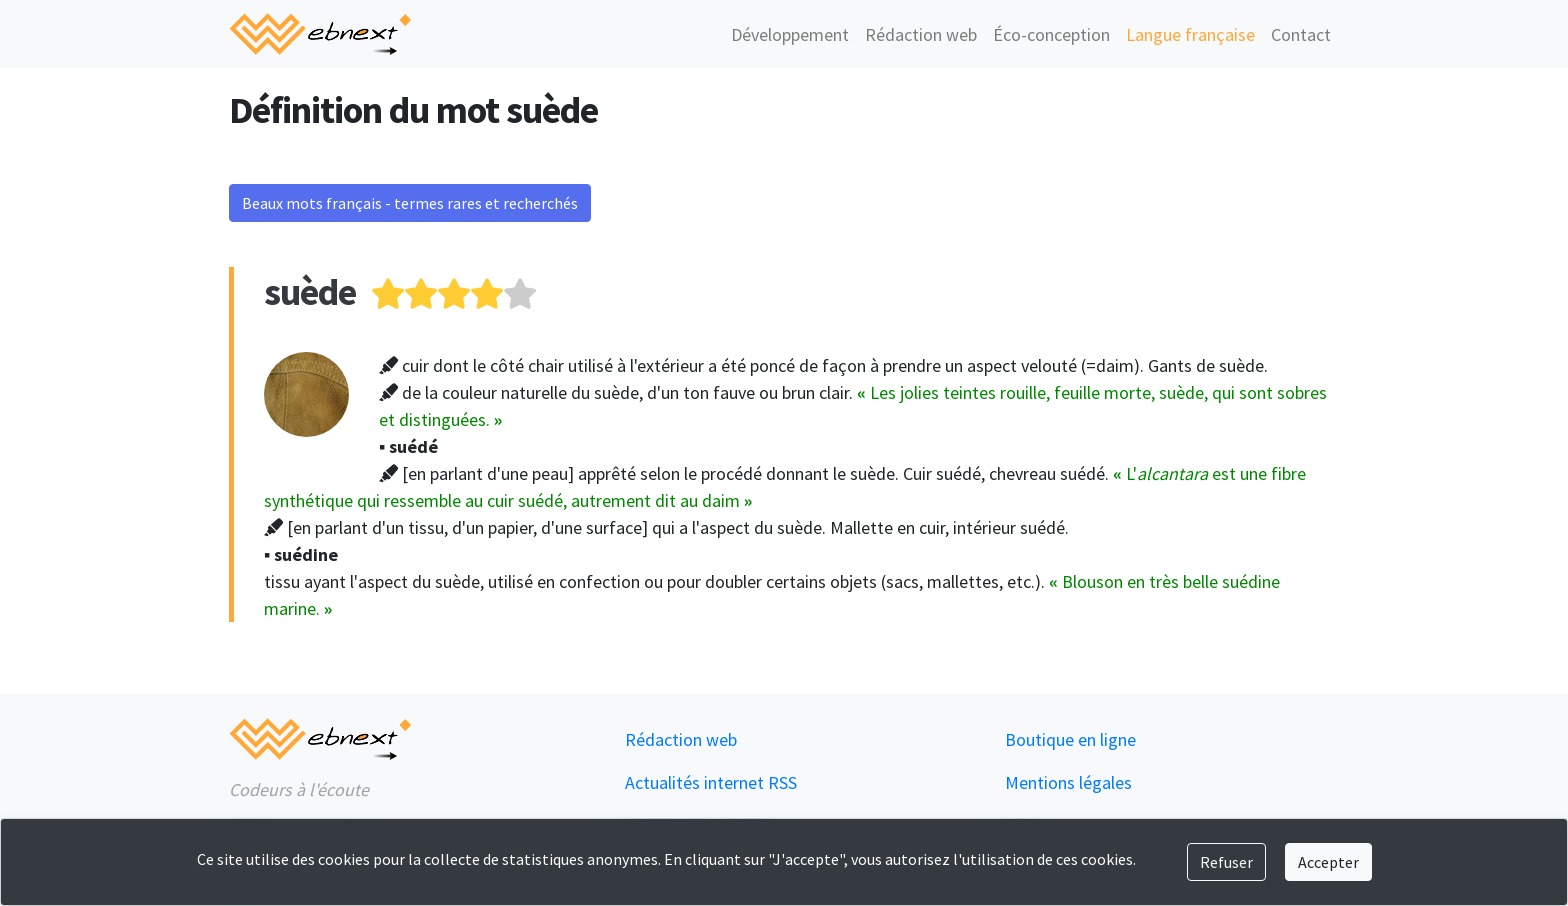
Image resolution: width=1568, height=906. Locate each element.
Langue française (1190, 34)
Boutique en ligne (1070, 739)
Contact (1301, 34)
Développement (790, 34)
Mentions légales (1068, 782)
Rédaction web (921, 34)
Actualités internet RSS (711, 782)
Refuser (1226, 862)
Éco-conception (1051, 34)
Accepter (1328, 862)
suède (310, 291)
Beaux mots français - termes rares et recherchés (410, 203)
